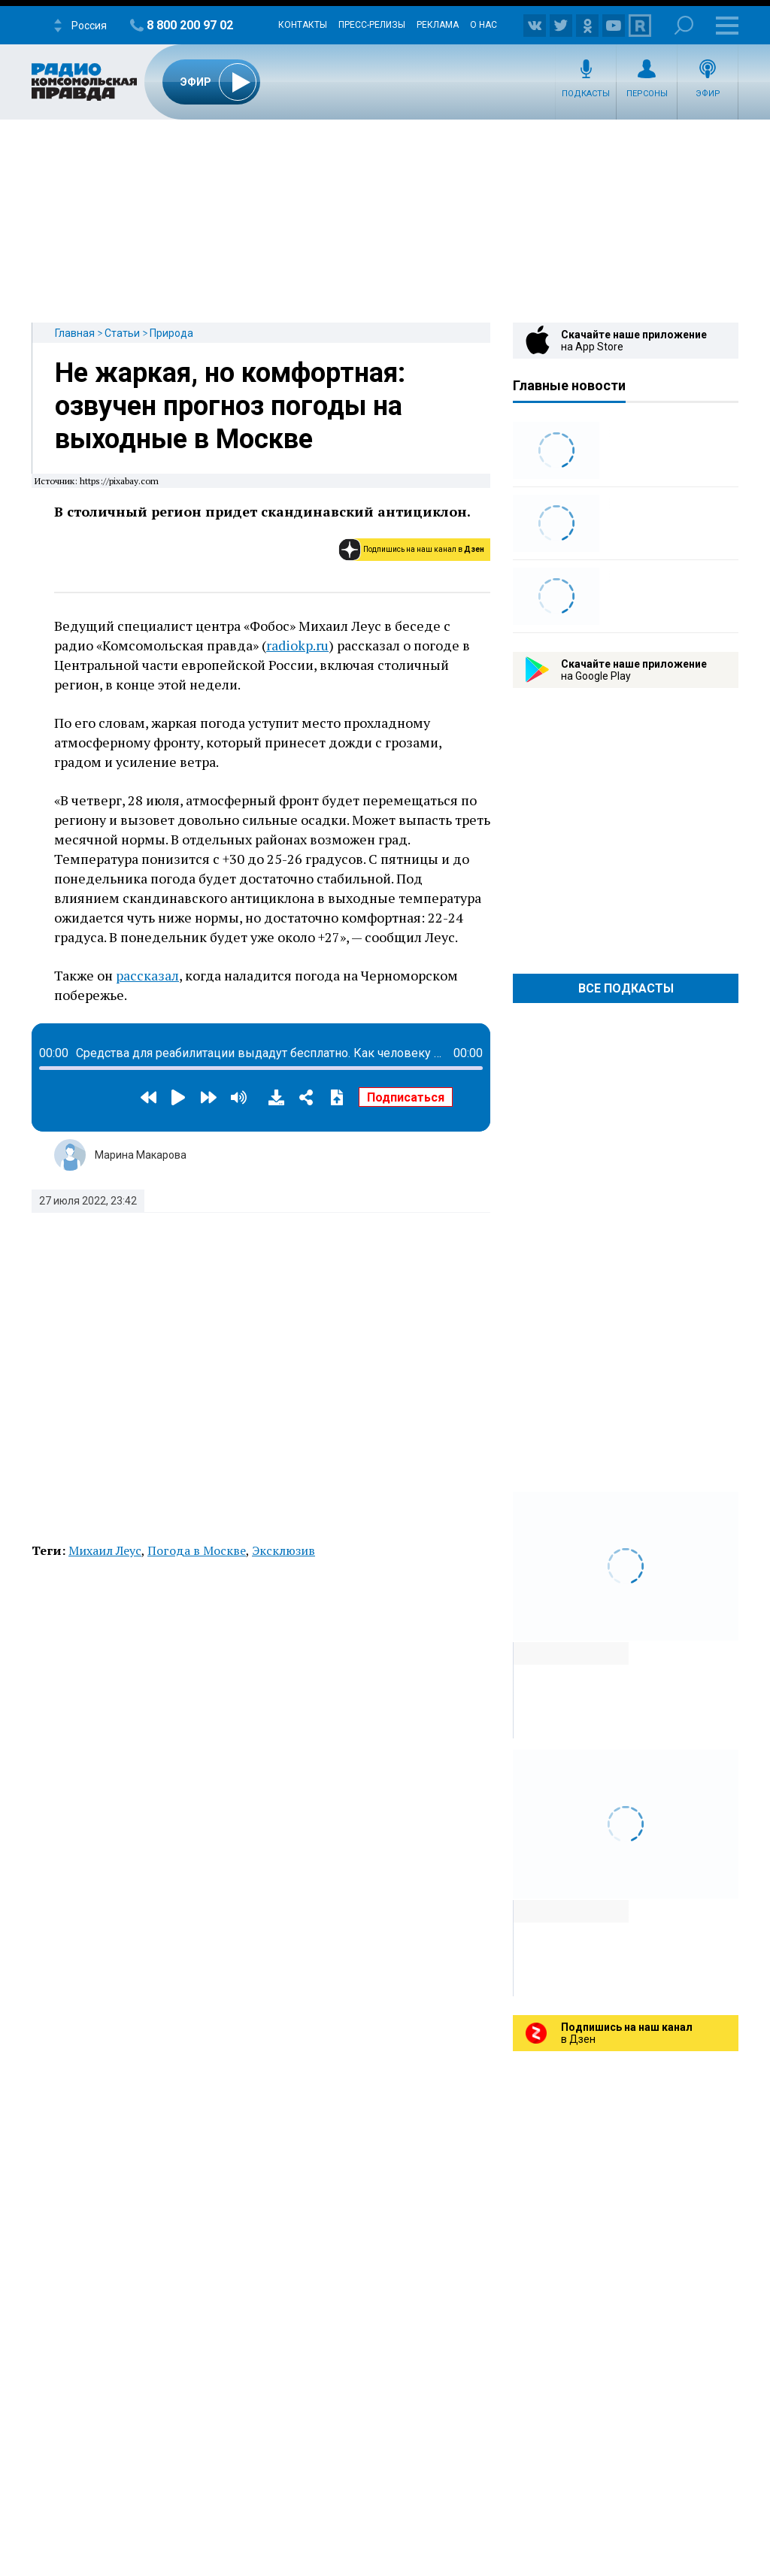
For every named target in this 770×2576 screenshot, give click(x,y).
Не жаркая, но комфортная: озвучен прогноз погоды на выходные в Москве (230, 406)
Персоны (647, 93)
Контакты (302, 25)
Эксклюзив (283, 1550)
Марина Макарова (140, 1155)
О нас (483, 25)
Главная (75, 333)
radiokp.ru (297, 645)
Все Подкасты (626, 988)
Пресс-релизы (371, 25)
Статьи (122, 333)
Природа (171, 333)
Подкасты (586, 93)
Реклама (438, 25)
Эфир (708, 93)
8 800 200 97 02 (190, 25)
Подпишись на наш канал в (423, 549)
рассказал (147, 975)
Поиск (684, 25)
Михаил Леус (104, 1550)
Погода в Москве (196, 1550)
